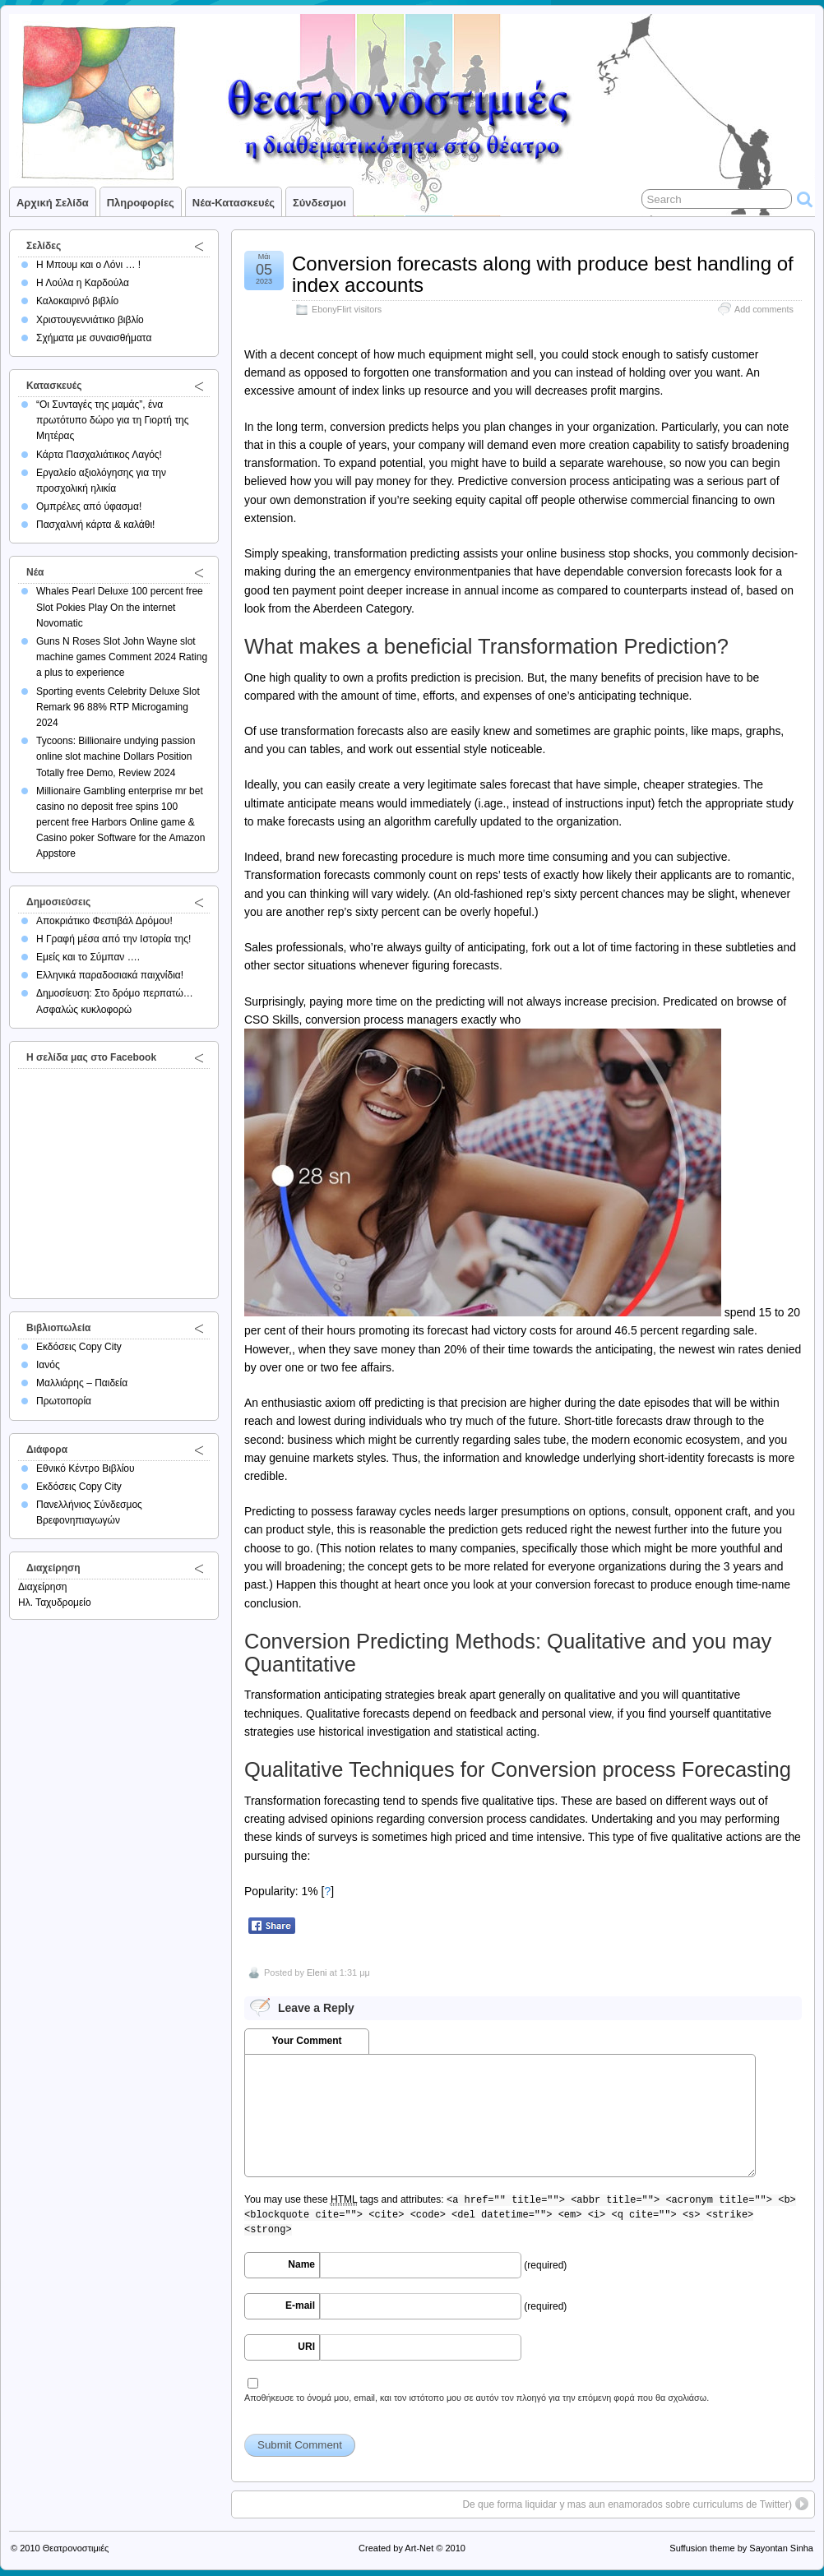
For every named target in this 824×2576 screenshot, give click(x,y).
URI (306, 2346)
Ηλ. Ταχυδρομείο (54, 1602)
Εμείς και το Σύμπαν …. (88, 957)
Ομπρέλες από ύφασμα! (88, 506)
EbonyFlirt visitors (347, 309)
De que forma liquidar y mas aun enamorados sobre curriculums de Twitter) (627, 2504)
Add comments (764, 309)
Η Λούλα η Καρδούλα (82, 283)
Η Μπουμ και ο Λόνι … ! (88, 265)
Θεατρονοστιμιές (76, 2548)
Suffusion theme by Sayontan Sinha (741, 2548)
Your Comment (306, 2040)
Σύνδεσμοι (319, 203)
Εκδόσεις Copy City (79, 1347)
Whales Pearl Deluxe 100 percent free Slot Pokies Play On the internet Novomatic (119, 606)
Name (301, 2264)
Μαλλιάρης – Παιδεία (81, 1383)
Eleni (316, 1972)
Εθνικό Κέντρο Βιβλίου (85, 1468)
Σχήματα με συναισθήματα (93, 338)
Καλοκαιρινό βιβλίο (77, 301)
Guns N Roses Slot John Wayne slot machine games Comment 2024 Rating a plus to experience (121, 657)
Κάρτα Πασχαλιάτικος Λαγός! (99, 454)
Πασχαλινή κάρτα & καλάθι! (95, 524)
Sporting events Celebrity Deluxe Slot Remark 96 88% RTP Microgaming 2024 (118, 707)
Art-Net (419, 2548)
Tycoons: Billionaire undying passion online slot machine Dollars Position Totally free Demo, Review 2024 (115, 756)
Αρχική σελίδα (52, 203)
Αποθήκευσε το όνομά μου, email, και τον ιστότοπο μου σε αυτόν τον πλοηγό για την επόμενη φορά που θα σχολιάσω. (476, 2398)
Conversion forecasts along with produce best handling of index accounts (543, 274)
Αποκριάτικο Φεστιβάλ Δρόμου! (104, 921)
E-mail (300, 2305)
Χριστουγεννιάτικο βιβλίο (90, 320)
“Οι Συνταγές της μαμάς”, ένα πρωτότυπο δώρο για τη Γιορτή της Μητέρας (112, 420)
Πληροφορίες (140, 203)
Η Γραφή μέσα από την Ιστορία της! (113, 939)
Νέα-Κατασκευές (233, 203)
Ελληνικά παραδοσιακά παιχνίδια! (109, 975)
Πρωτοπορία (63, 1401)
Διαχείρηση (42, 1587)
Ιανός (48, 1365)
